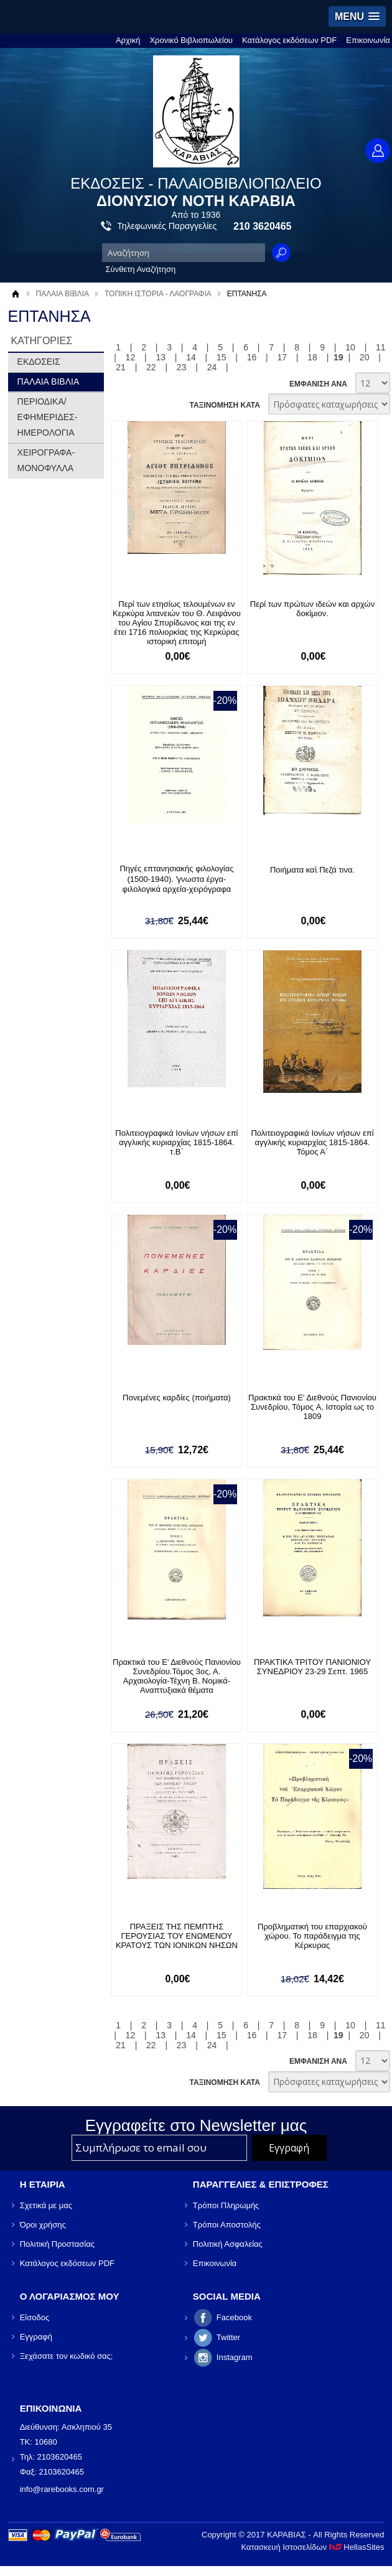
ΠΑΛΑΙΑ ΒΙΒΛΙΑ (62, 293)
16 (252, 357)
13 (161, 357)
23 (182, 367)
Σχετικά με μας (46, 2205)
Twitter (228, 2337)
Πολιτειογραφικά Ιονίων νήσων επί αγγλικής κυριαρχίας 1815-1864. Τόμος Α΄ (308, 1142)
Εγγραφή (36, 2336)
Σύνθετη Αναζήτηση (141, 269)
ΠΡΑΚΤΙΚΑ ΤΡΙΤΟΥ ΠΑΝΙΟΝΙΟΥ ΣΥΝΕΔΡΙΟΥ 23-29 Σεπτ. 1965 (308, 1666)
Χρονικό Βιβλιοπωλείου (191, 40)
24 (212, 367)
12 (131, 357)
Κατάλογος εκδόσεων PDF (289, 40)
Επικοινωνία (368, 40)
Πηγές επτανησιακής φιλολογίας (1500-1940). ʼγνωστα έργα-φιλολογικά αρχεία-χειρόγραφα (175, 879)
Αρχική (128, 40)
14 (191, 357)
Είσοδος (35, 2317)
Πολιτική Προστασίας (57, 2244)
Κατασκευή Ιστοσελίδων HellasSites (312, 2547)
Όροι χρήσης (43, 2224)
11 (381, 347)
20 (365, 357)
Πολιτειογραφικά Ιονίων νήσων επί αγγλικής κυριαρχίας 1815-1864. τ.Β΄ (175, 1142)
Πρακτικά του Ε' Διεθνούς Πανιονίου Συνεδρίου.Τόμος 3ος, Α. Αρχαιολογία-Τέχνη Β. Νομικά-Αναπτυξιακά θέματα (175, 1676)
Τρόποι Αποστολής (227, 2224)
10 (350, 347)
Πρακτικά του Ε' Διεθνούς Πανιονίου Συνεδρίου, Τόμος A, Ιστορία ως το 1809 (308, 1407)
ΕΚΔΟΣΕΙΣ (38, 362)
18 (312, 357)
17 (282, 357)
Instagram (235, 2357)
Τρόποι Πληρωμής (226, 2205)
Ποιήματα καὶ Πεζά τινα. (308, 869)
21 (121, 367)
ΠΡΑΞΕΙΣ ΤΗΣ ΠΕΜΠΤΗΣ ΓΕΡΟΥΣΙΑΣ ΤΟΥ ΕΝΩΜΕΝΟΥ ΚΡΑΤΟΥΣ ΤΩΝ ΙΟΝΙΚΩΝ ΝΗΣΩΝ (175, 1936)
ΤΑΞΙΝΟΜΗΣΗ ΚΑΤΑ (224, 405)
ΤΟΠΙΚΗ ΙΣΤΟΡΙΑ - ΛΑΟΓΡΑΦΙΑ (158, 293)
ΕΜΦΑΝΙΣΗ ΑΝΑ (318, 384)
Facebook (234, 2317)
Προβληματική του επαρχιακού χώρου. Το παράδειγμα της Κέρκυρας (308, 1936)
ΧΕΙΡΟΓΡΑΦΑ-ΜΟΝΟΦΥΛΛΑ (46, 460)
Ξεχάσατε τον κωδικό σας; (66, 2356)
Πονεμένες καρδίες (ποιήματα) (175, 1397)
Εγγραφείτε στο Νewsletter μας (196, 2125)
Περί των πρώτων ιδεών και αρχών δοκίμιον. (308, 608)
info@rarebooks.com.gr (62, 2489)
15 (221, 357)
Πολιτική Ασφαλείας (228, 2244)
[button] (357, 16)
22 (151, 367)
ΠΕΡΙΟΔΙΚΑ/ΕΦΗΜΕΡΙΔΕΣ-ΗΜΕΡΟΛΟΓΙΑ (47, 417)
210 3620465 (262, 226)
